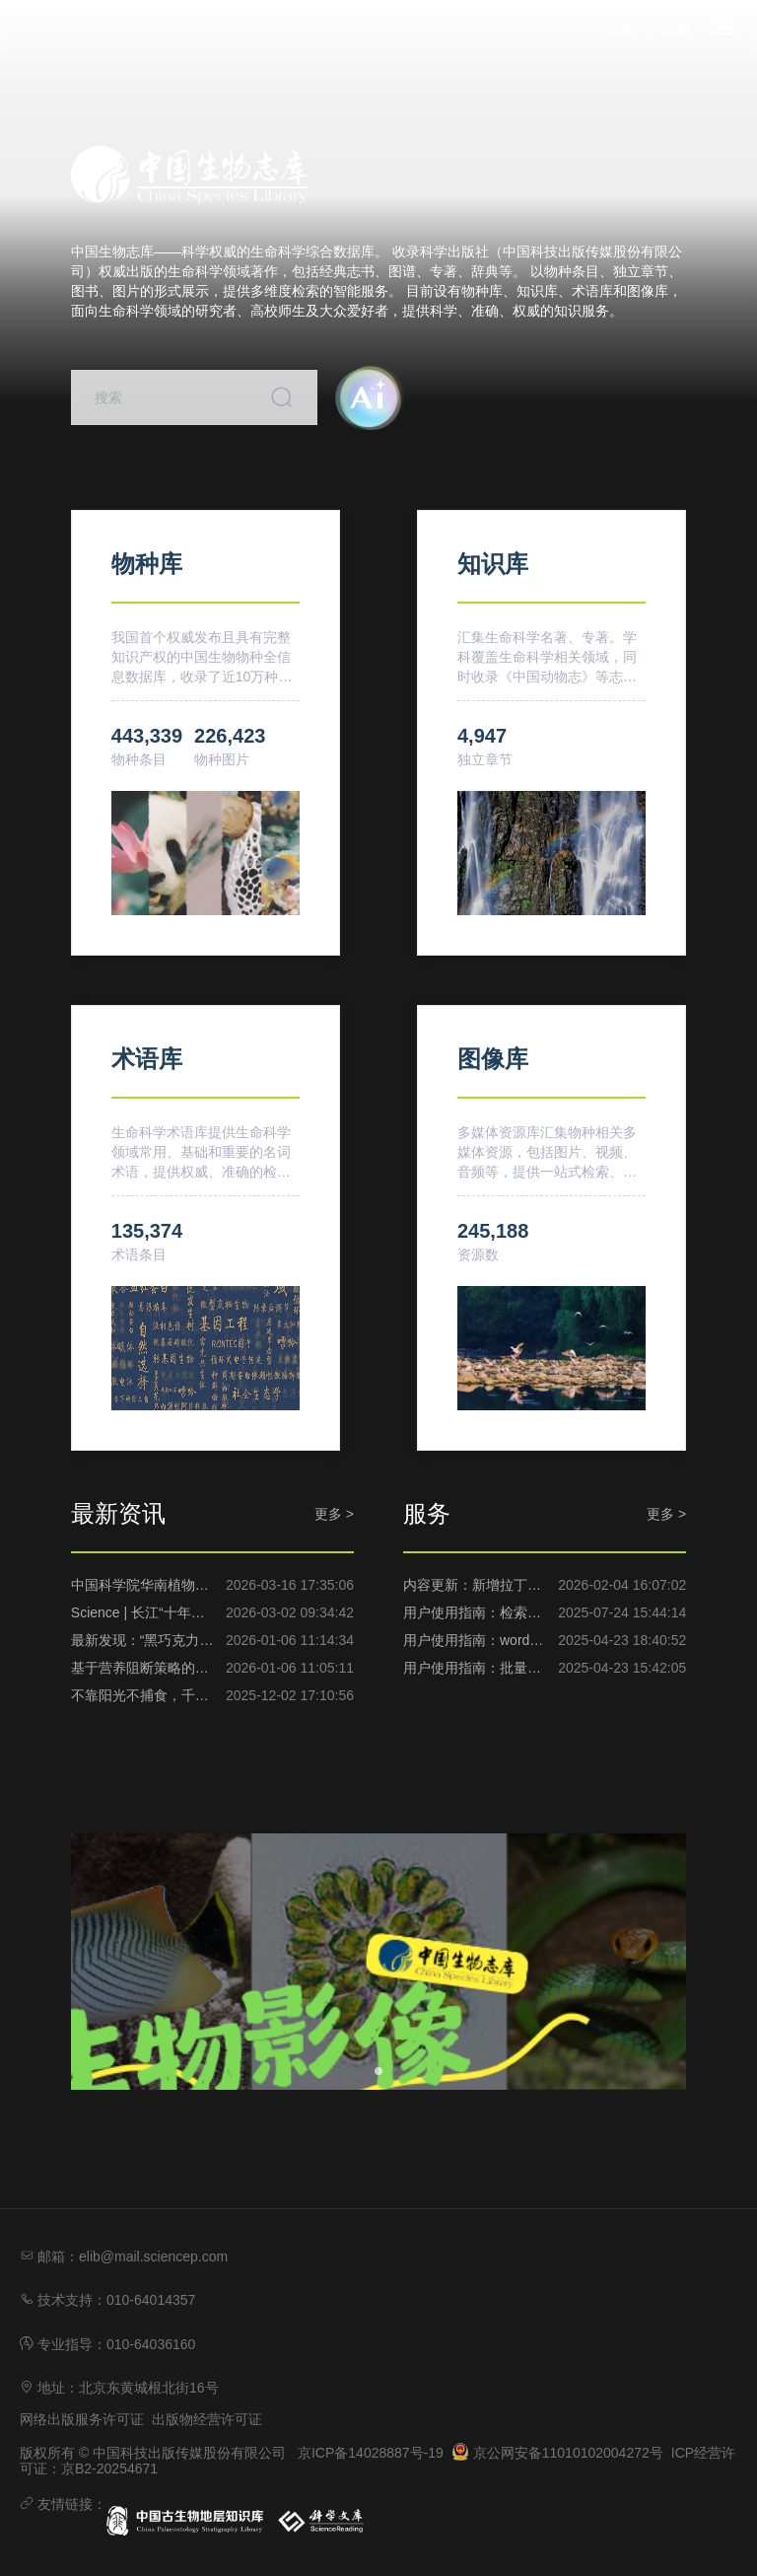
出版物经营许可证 (207, 2419)
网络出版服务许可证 (82, 2419)
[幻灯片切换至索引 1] (378, 2071)
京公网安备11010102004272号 (557, 2453)
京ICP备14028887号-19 (371, 2453)
